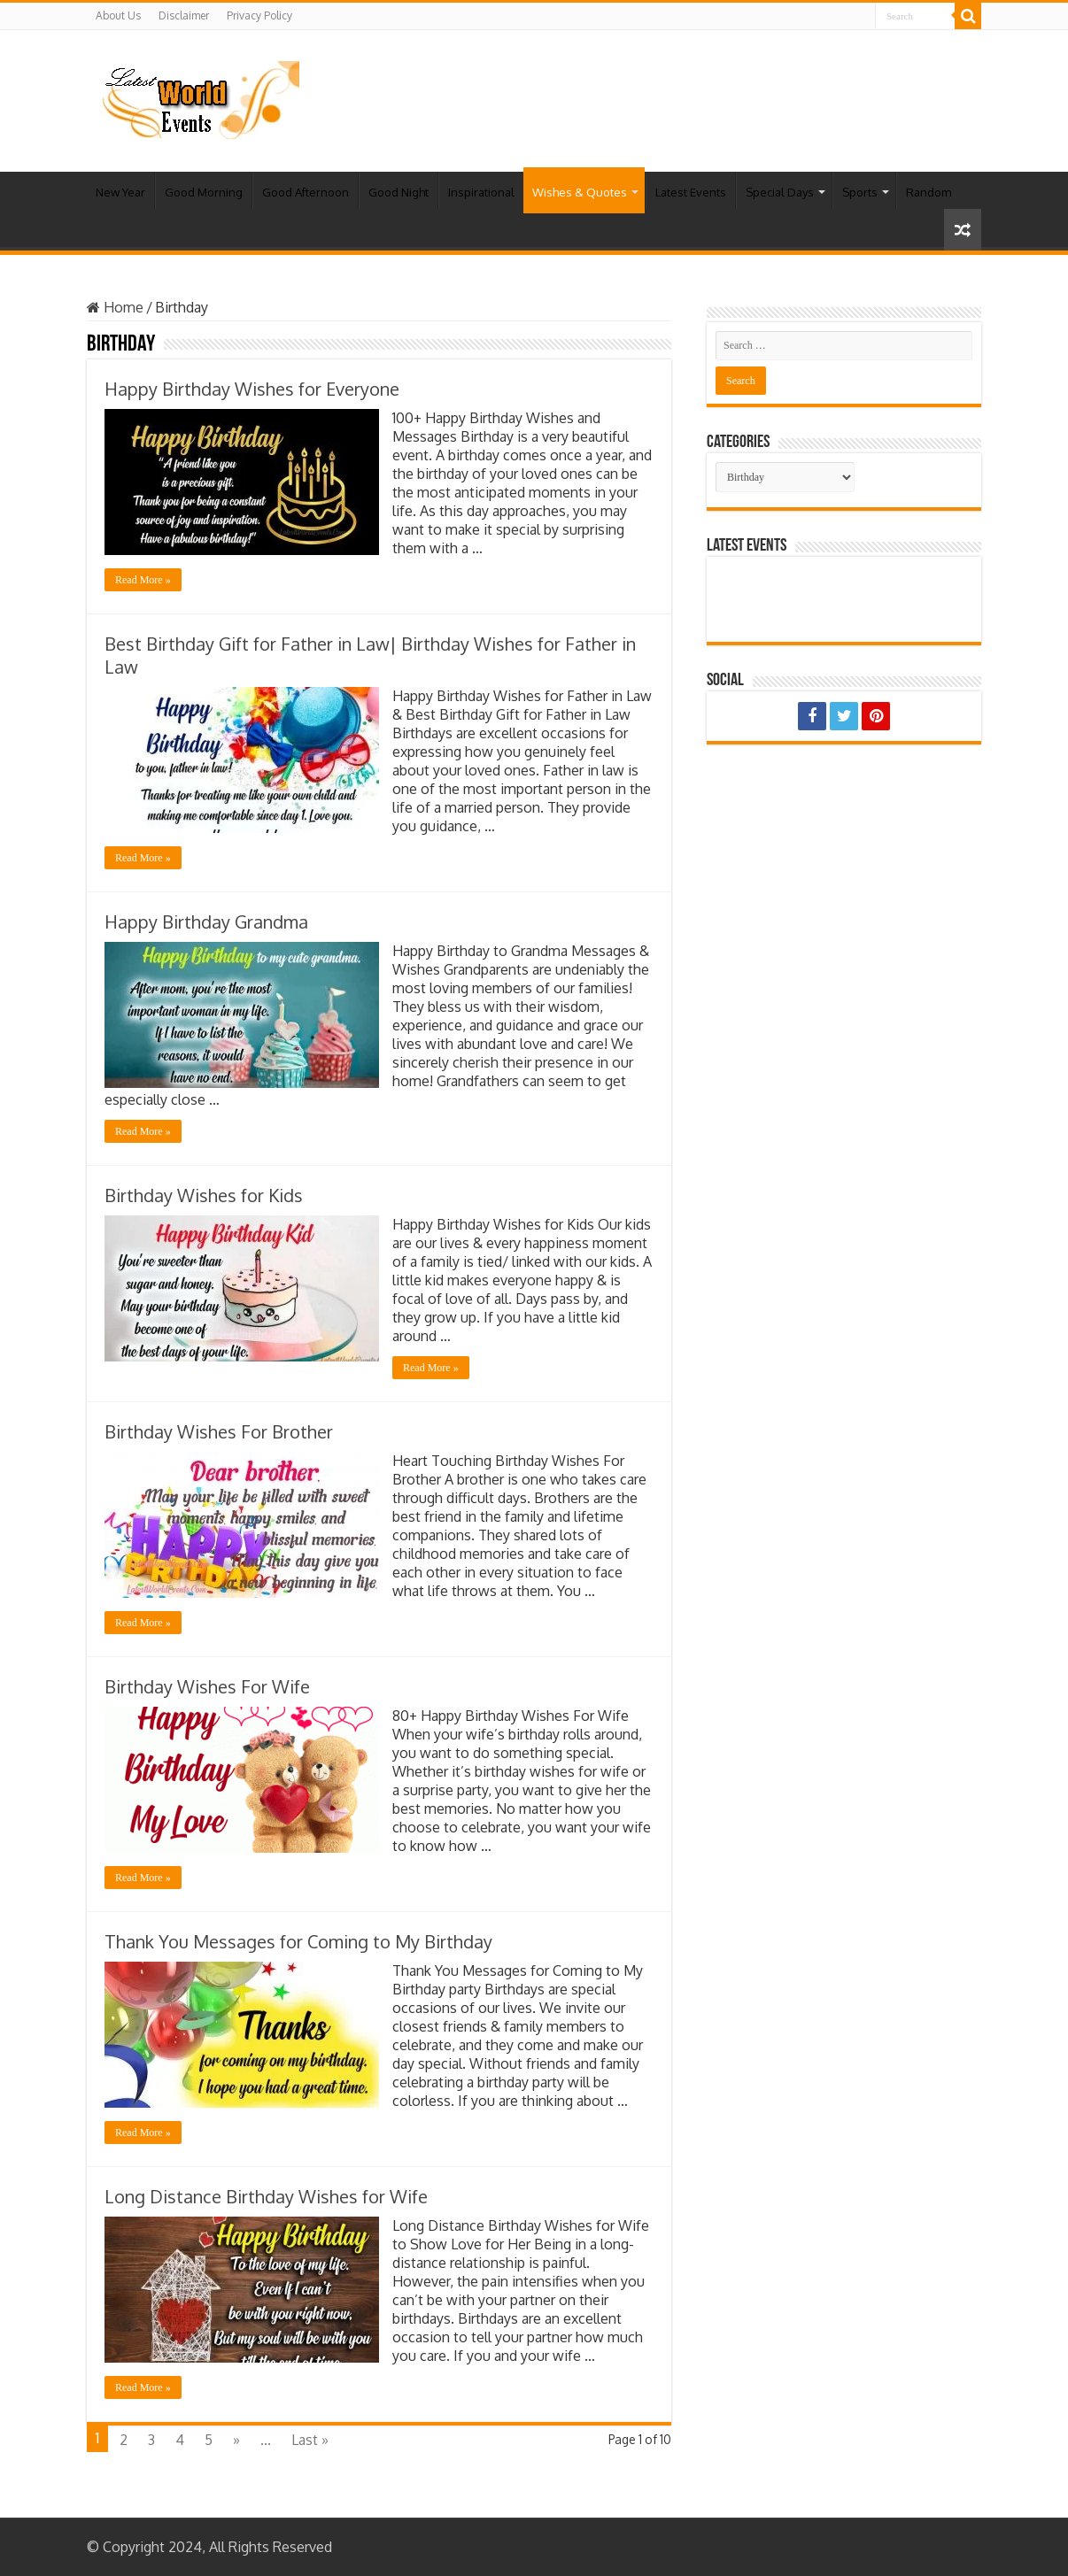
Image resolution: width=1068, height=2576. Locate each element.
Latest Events (690, 192)
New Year (120, 192)
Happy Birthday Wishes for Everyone (251, 388)
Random (928, 192)
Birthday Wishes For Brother (218, 1431)
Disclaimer (184, 15)
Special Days (780, 192)
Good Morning (204, 192)
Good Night (398, 192)
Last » (310, 2440)
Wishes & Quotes (579, 192)
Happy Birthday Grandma (206, 921)
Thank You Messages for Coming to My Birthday (298, 1941)
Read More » (143, 580)
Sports (860, 192)
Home (115, 307)
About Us (118, 15)
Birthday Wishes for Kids (203, 1195)
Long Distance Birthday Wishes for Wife (266, 2196)
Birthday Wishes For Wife (207, 1686)
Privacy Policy (259, 15)
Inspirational (481, 192)
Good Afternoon (305, 192)
